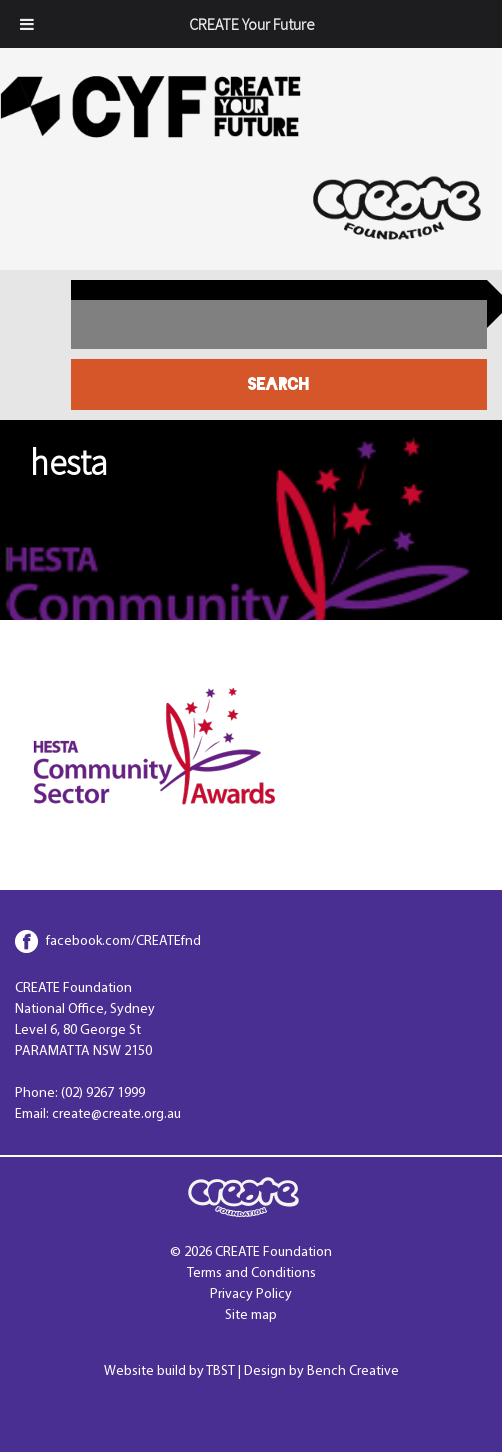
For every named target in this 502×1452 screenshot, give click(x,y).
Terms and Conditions (251, 1273)
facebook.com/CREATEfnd (123, 941)
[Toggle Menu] (27, 24)
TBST (220, 1371)
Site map (251, 1315)
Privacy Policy (251, 1294)
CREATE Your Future (251, 24)
